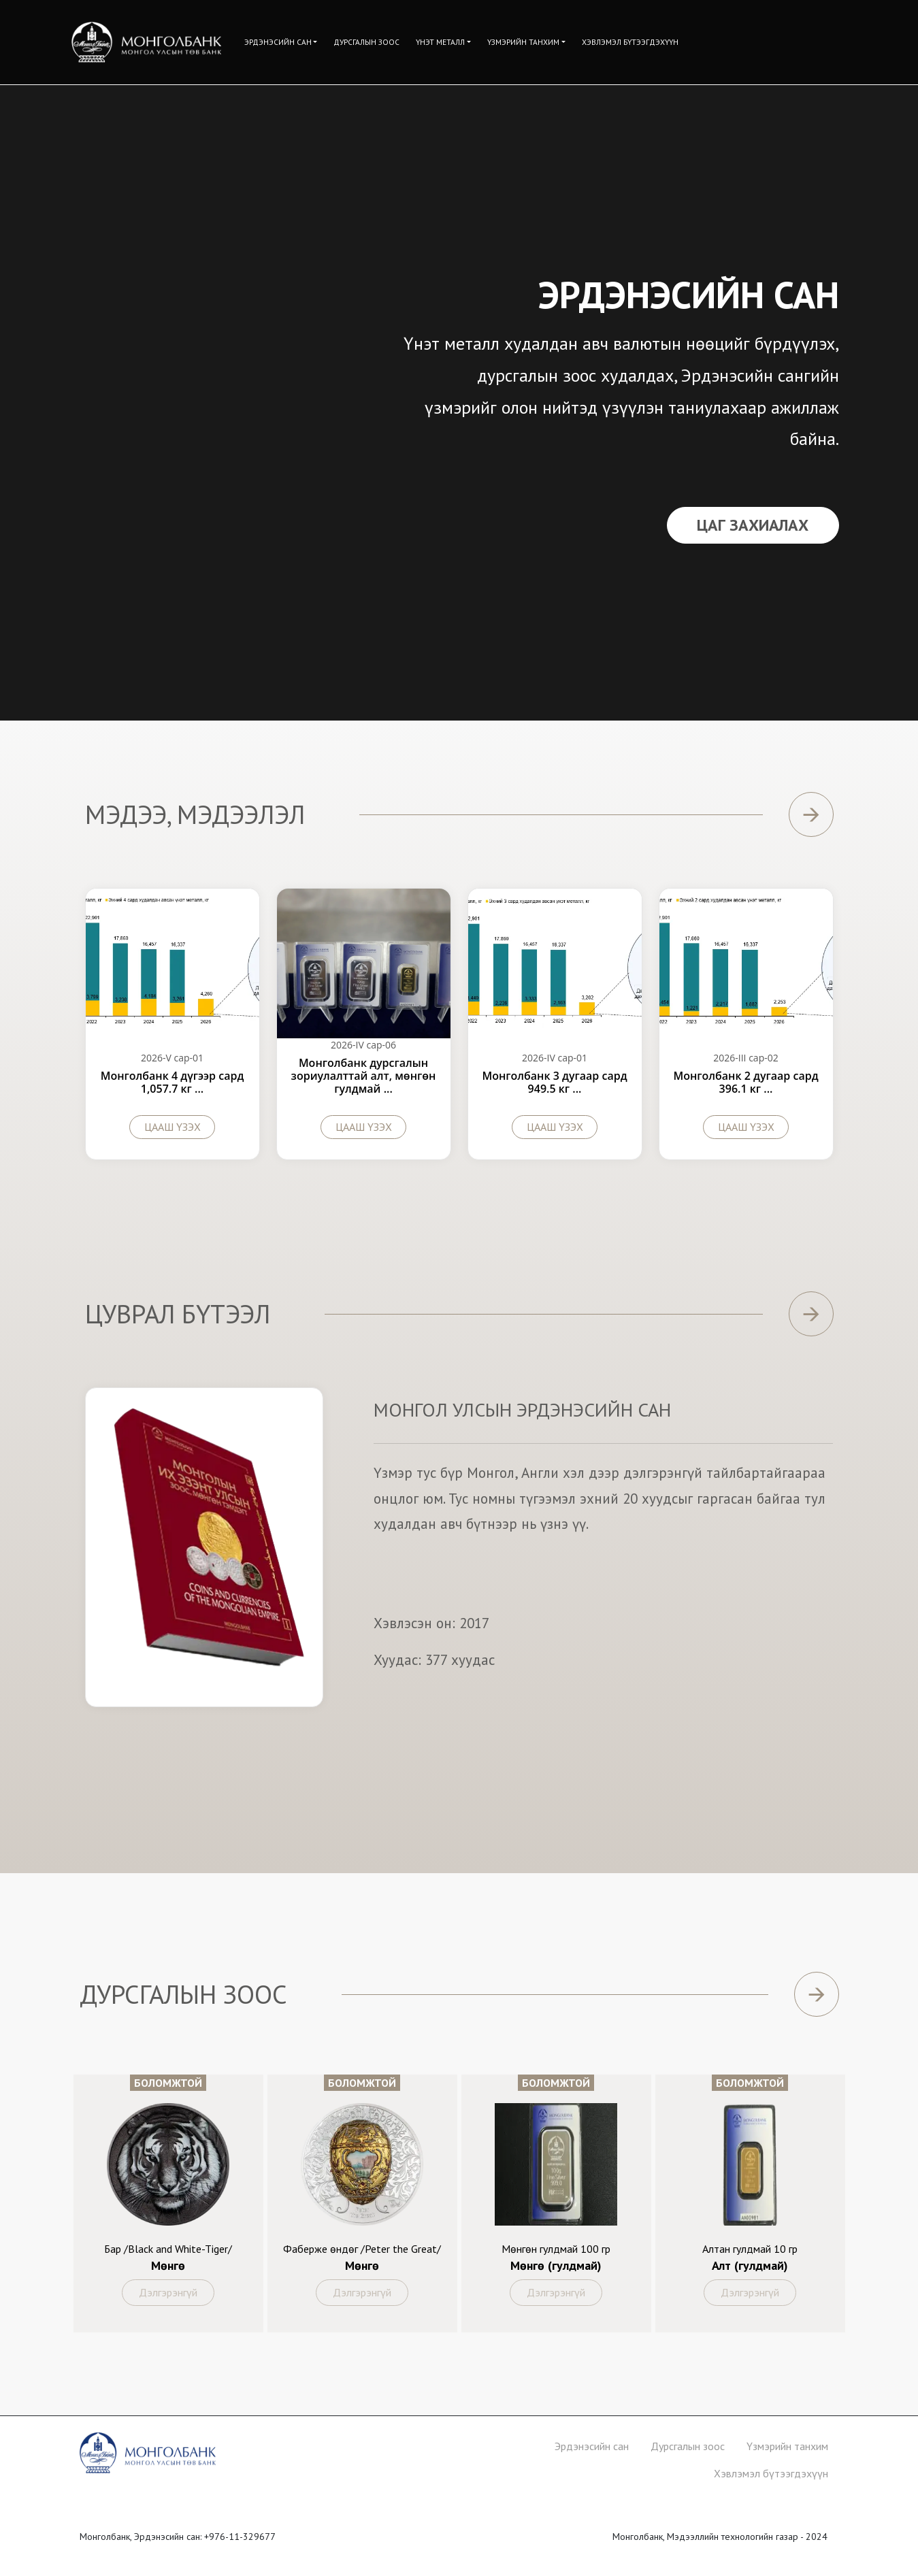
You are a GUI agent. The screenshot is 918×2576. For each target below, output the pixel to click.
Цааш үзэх (172, 1127)
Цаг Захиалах (752, 524)
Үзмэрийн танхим (787, 2446)
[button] (281, 42)
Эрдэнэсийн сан (592, 2446)
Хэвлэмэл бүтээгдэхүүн (771, 2473)
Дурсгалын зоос (688, 2446)
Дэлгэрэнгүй (168, 2292)
